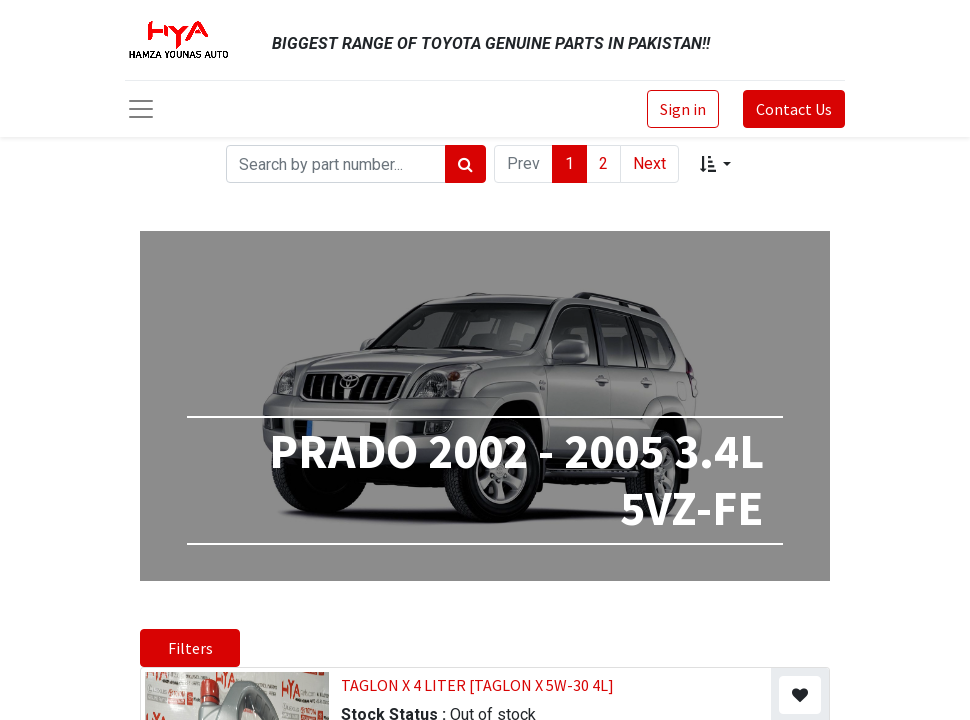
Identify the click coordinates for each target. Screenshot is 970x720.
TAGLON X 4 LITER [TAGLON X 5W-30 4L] (477, 685)
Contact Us (794, 109)
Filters (190, 648)
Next (649, 163)
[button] (715, 164)
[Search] (465, 164)
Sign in (683, 109)
